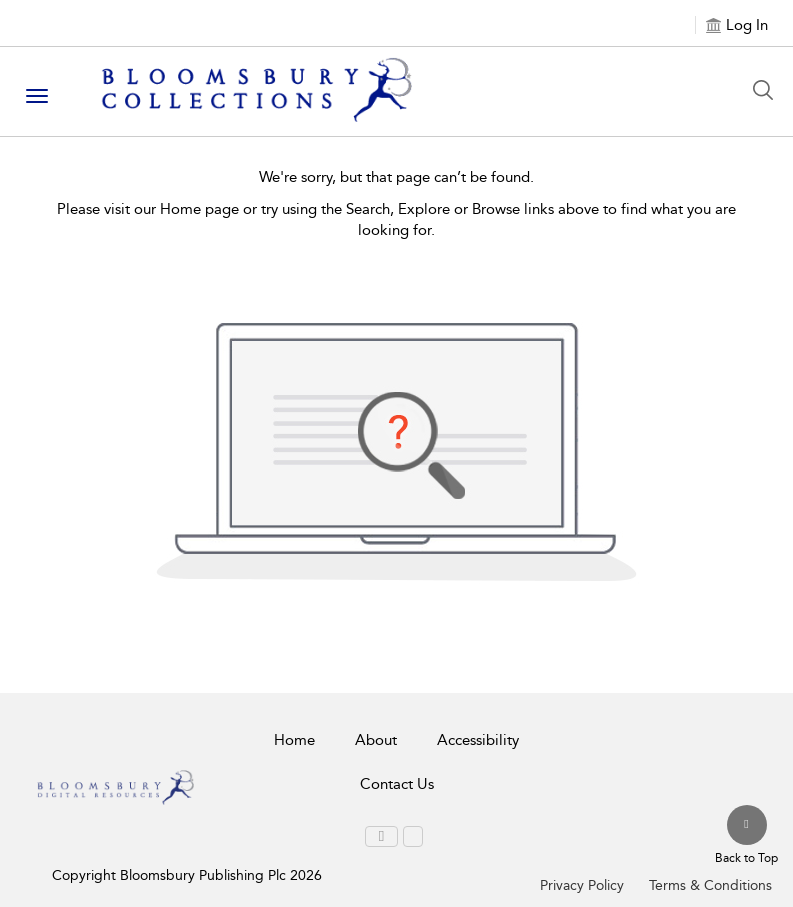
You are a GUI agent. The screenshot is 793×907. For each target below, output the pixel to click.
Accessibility (478, 740)
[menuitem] (381, 836)
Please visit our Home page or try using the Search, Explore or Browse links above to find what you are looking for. (396, 219)
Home (294, 740)
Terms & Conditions (710, 885)
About (376, 740)
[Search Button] (768, 90)
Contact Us (397, 784)
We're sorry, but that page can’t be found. (396, 177)
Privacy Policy (582, 885)
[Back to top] (746, 836)
